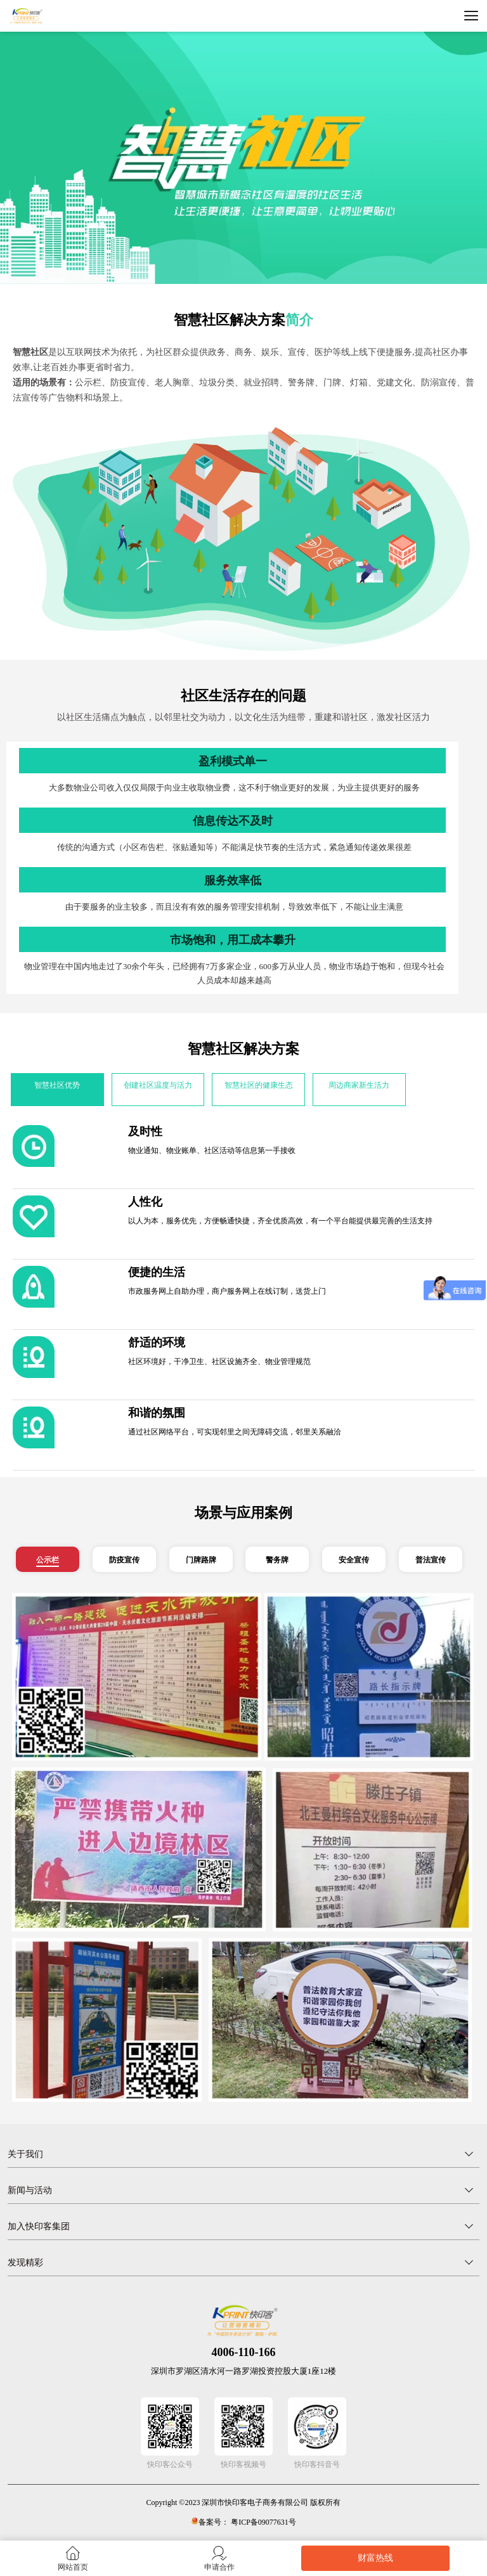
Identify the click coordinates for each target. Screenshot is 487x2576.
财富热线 (375, 2558)
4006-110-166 (244, 2352)
